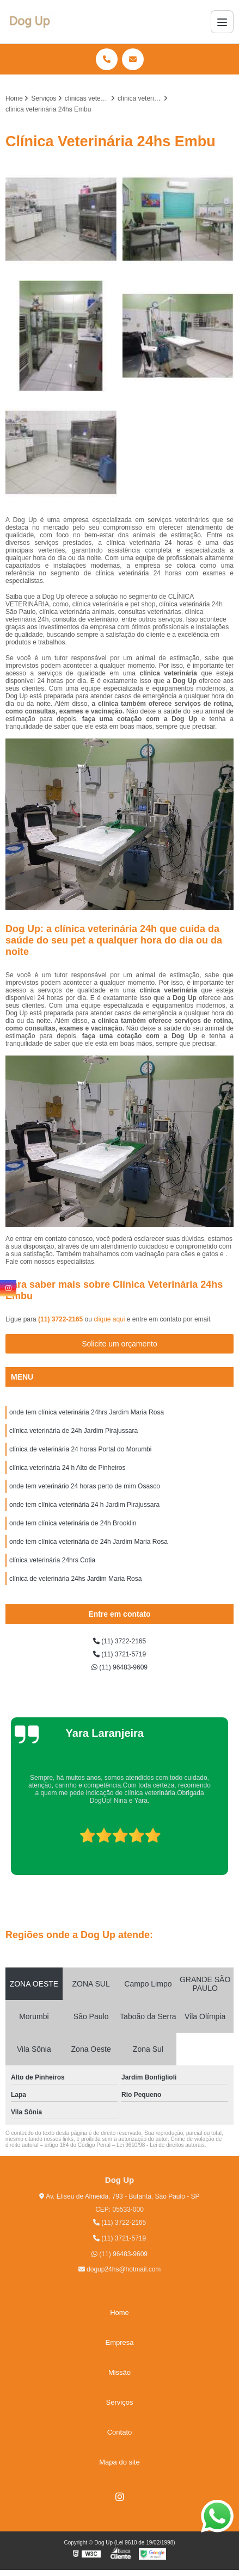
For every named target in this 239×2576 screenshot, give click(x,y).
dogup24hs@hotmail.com (119, 2269)
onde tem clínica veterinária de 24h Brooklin (72, 1523)
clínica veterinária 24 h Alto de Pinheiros (67, 1468)
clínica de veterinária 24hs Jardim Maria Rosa (75, 1578)
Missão (119, 2372)
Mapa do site (119, 2462)
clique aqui (109, 1319)
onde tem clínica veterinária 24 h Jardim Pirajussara (84, 1505)
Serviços (119, 2402)
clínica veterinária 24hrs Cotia (52, 1560)
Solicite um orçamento (119, 1343)
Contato (119, 2432)
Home (119, 2312)
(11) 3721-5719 (119, 1654)
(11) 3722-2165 (61, 1319)
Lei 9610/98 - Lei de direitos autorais (161, 2145)
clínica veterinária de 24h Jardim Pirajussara (73, 1431)
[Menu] (222, 21)
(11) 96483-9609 (119, 1667)
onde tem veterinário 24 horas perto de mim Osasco (84, 1486)
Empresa (119, 2342)
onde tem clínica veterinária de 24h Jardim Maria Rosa (88, 1541)
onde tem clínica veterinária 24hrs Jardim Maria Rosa (86, 1412)
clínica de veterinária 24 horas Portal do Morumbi (80, 1449)
